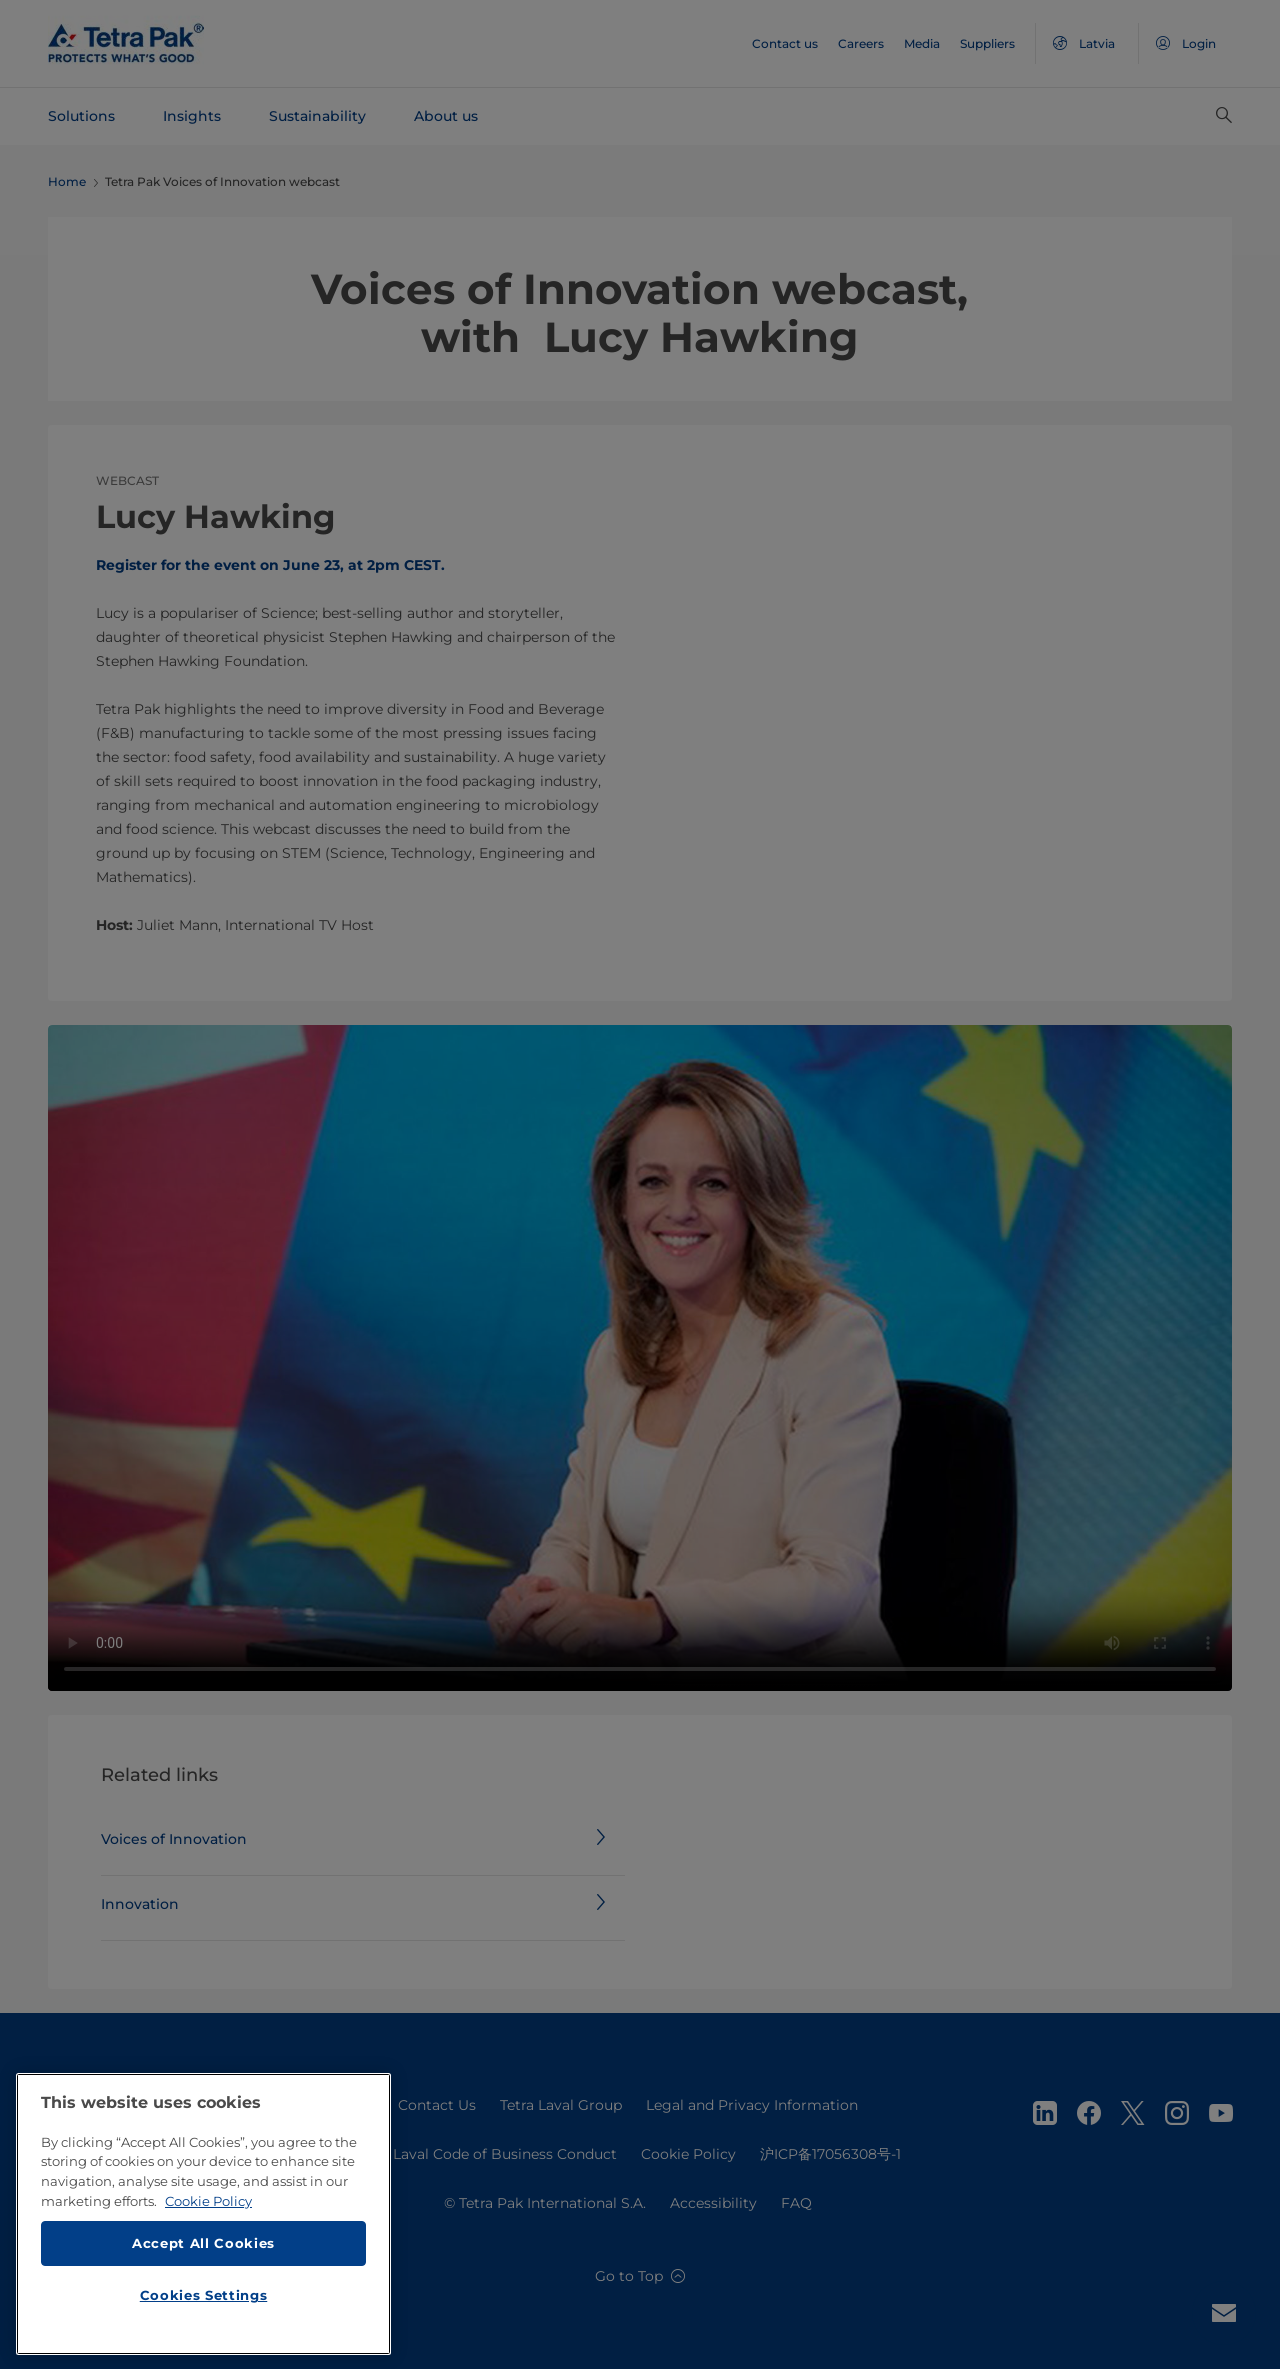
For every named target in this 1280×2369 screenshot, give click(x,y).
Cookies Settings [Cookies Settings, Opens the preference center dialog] (204, 2295)
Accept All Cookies (203, 2243)
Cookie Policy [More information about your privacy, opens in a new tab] (208, 2201)
